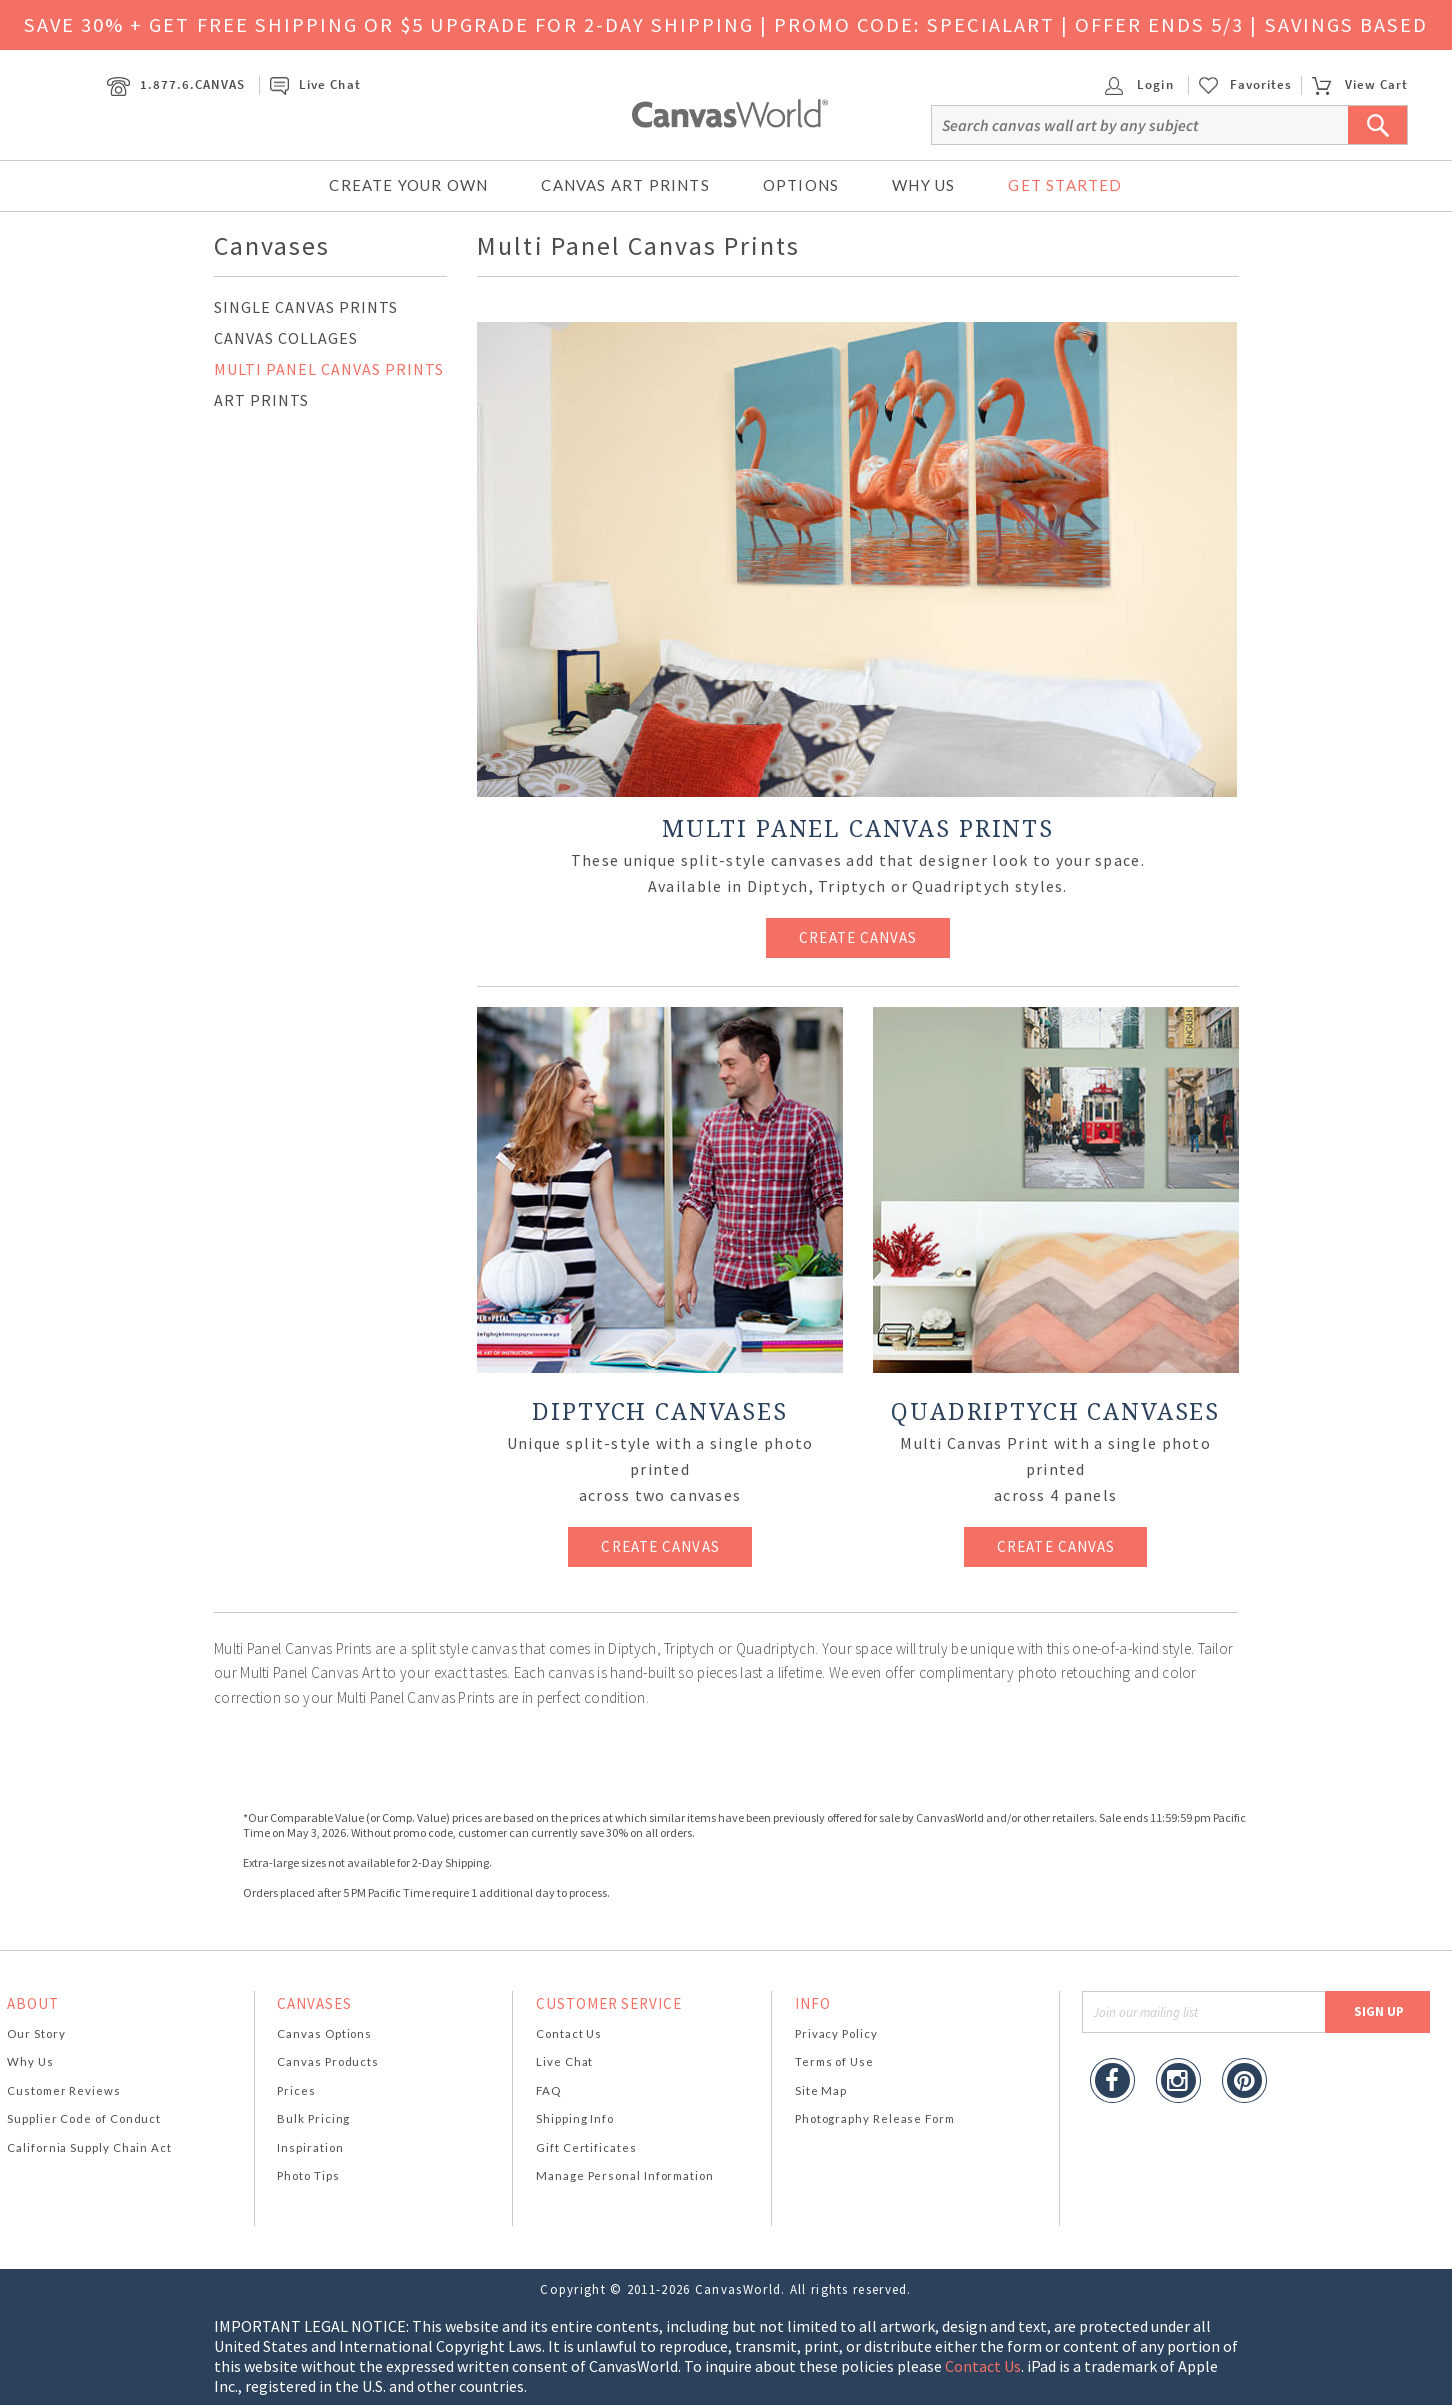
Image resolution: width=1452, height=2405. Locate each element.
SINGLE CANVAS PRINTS (306, 307)
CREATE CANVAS (858, 937)
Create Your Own (408, 185)
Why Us (923, 185)
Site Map (821, 2090)
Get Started (1065, 185)
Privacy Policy (836, 2033)
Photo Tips (308, 2175)
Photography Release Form (875, 2118)
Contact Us (569, 2033)
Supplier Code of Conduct (84, 2118)
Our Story (36, 2033)
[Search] (1169, 125)
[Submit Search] (1378, 125)
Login (1139, 84)
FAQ (548, 2090)
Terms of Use (834, 2061)
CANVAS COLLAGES (286, 338)
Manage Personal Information (625, 2175)
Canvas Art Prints (625, 185)
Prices (296, 2090)
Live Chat (315, 84)
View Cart (1360, 84)
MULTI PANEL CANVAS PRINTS (329, 369)
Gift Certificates (586, 2147)
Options (801, 185)
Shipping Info (575, 2118)
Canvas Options (324, 2033)
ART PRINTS (261, 400)
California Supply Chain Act (89, 2147)
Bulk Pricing (313, 2118)
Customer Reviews (64, 2090)
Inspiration (310, 2147)
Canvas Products (328, 2061)
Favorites (1261, 85)
